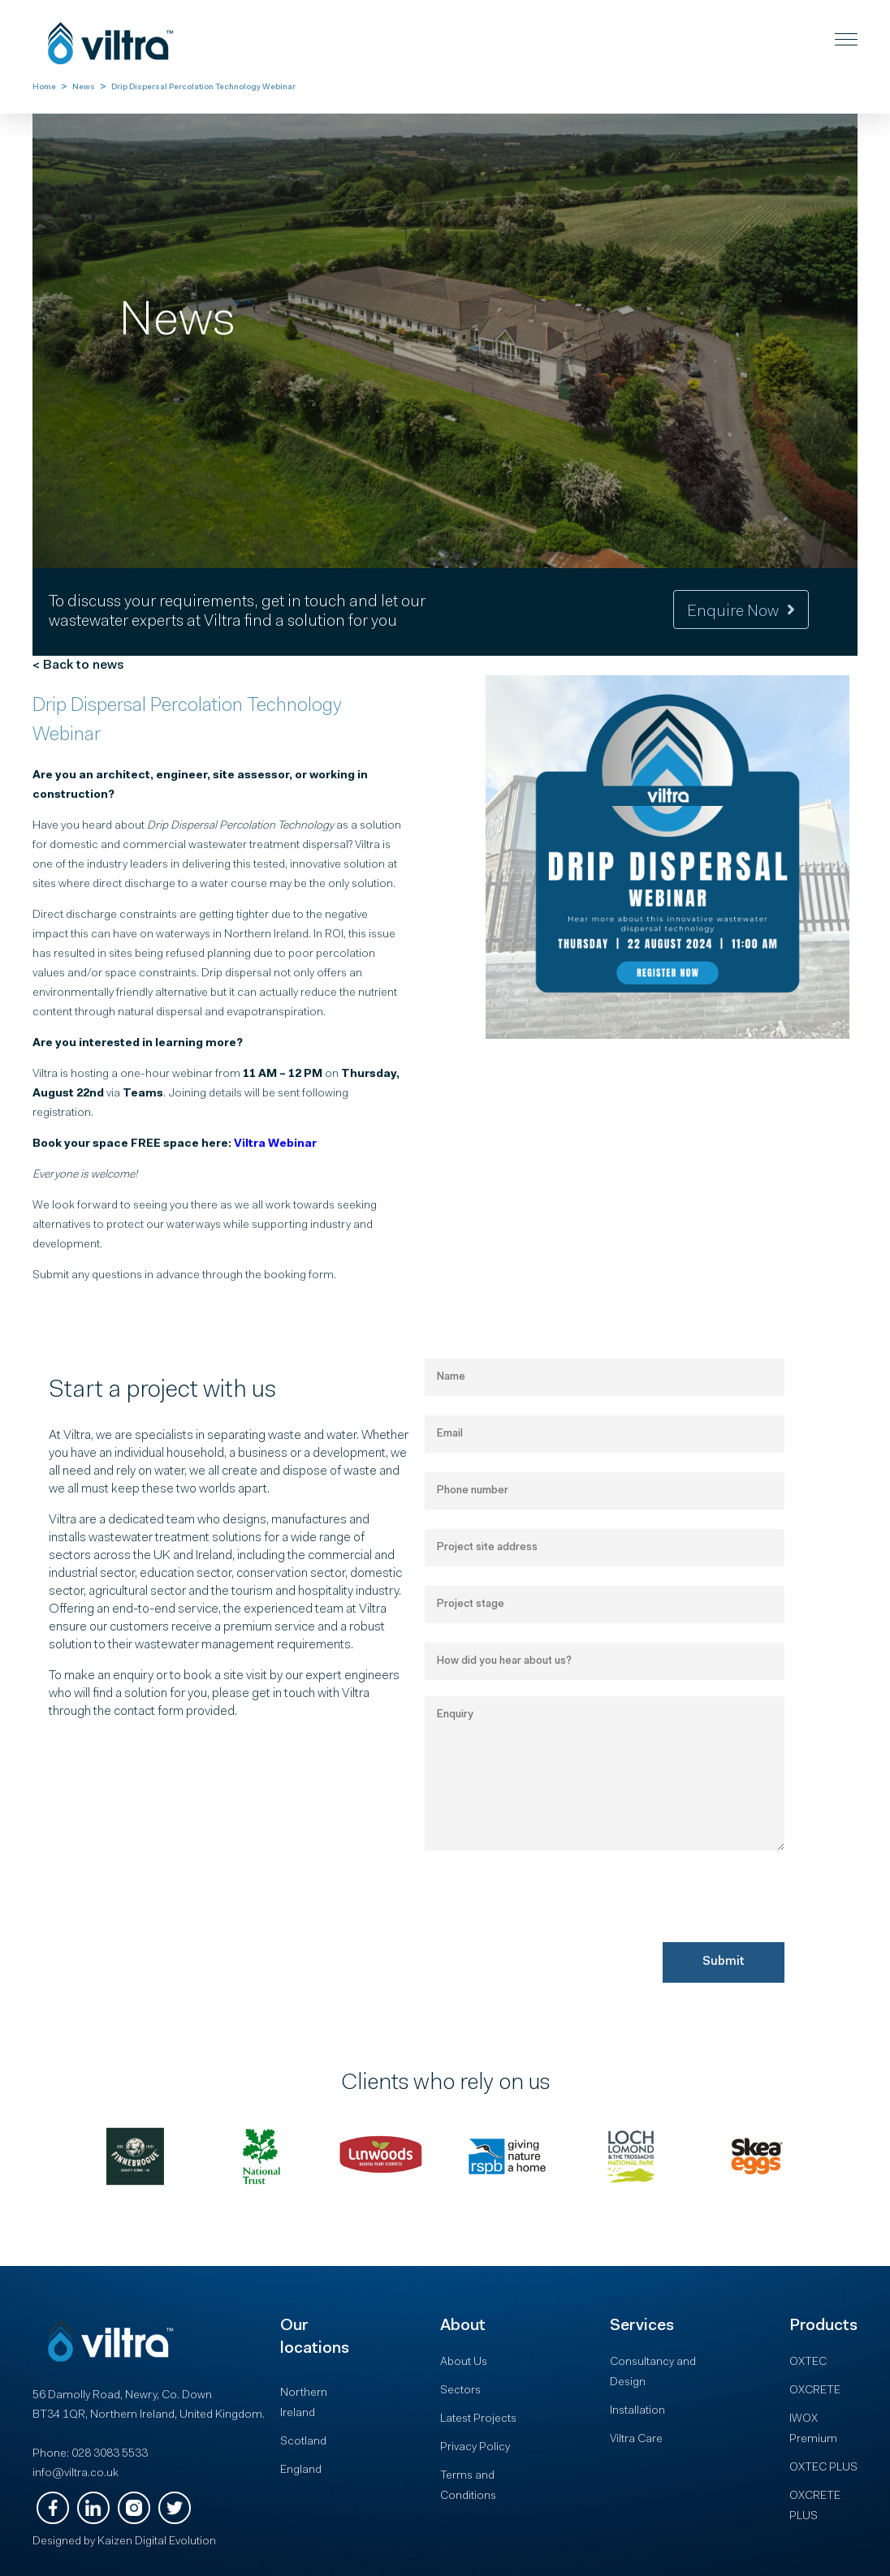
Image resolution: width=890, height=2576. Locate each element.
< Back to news (78, 665)
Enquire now (741, 612)
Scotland (303, 2442)
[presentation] (548, 1943)
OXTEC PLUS (823, 2468)
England (301, 2470)
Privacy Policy (475, 2447)
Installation (637, 2411)
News (83, 88)
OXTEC (808, 2362)
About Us (463, 2362)
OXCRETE (814, 2391)
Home (44, 88)
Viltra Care (636, 2439)
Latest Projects (478, 2419)
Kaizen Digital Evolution (156, 2542)
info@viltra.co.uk (75, 2473)
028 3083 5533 (109, 2454)
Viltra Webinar (275, 1144)
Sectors (460, 2391)
